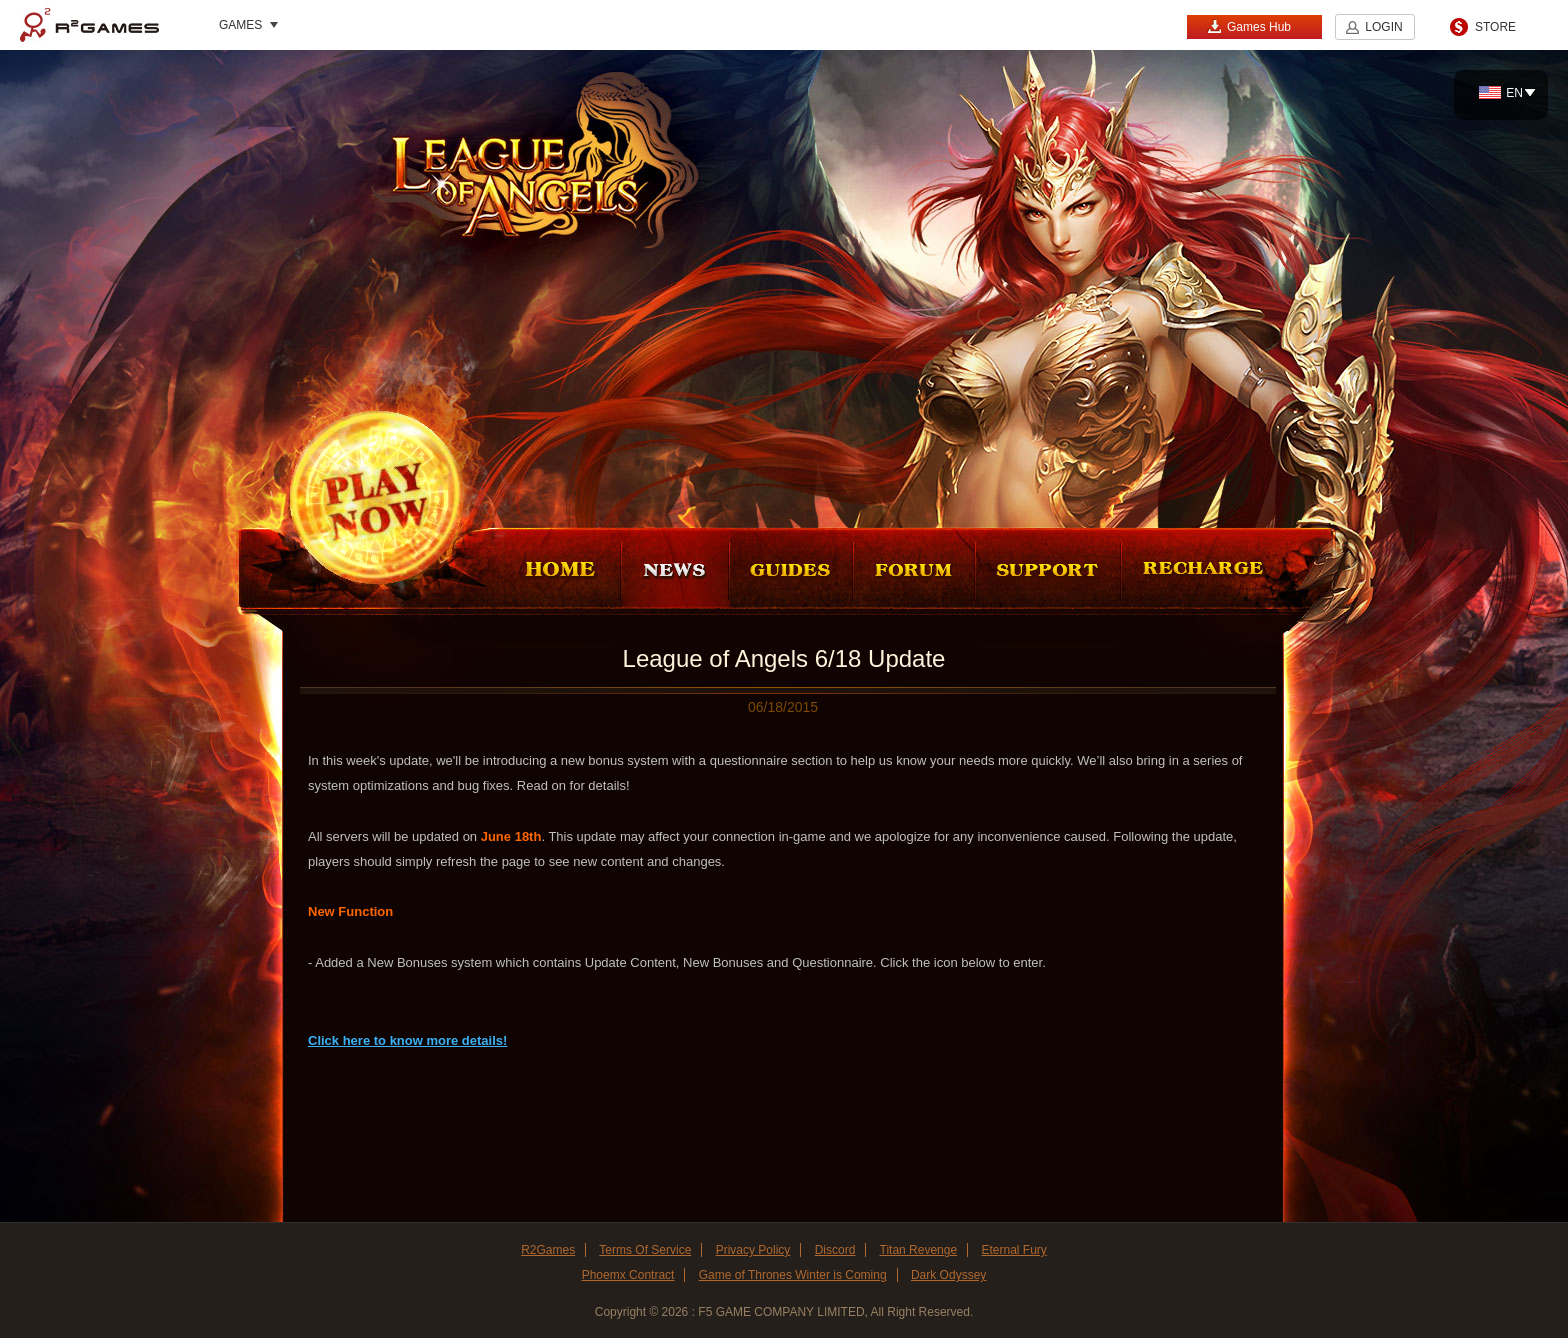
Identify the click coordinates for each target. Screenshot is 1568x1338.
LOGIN (1383, 27)
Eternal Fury (1013, 1250)
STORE (1495, 27)
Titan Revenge (919, 1250)
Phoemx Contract (628, 1275)
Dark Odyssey (948, 1275)
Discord (835, 1250)
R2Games (89, 25)
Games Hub (1249, 26)
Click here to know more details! (407, 1040)
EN (1501, 93)
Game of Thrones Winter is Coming (793, 1275)
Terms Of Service (645, 1250)
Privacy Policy (753, 1250)
